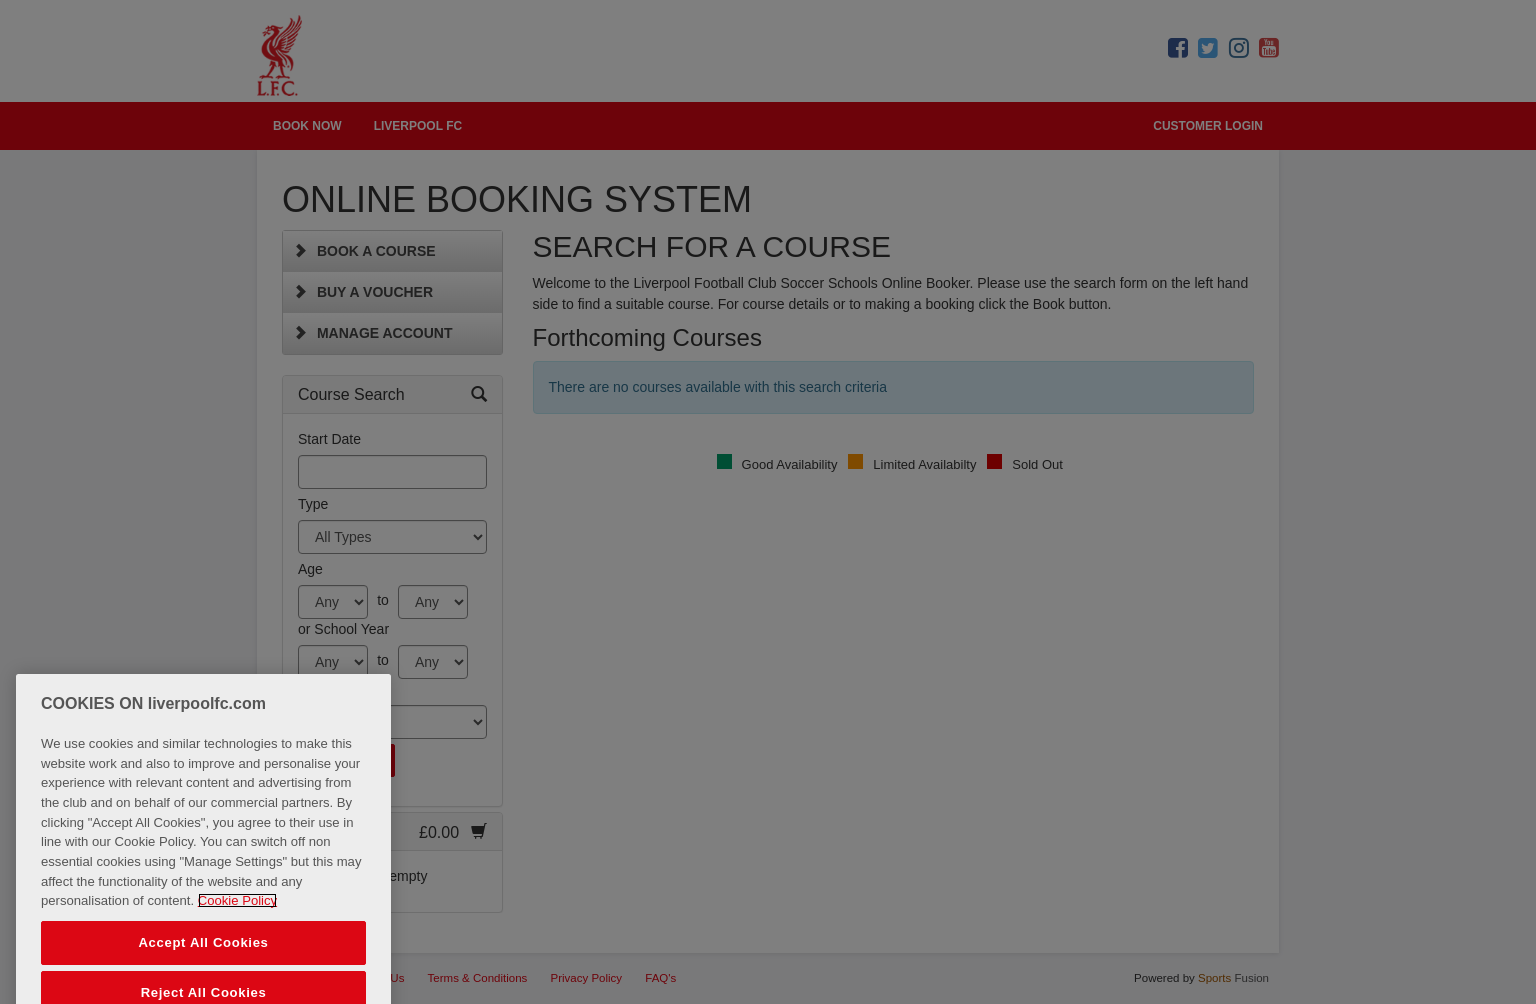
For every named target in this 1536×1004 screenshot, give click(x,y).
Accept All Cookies (203, 954)
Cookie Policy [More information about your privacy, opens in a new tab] (237, 912)
